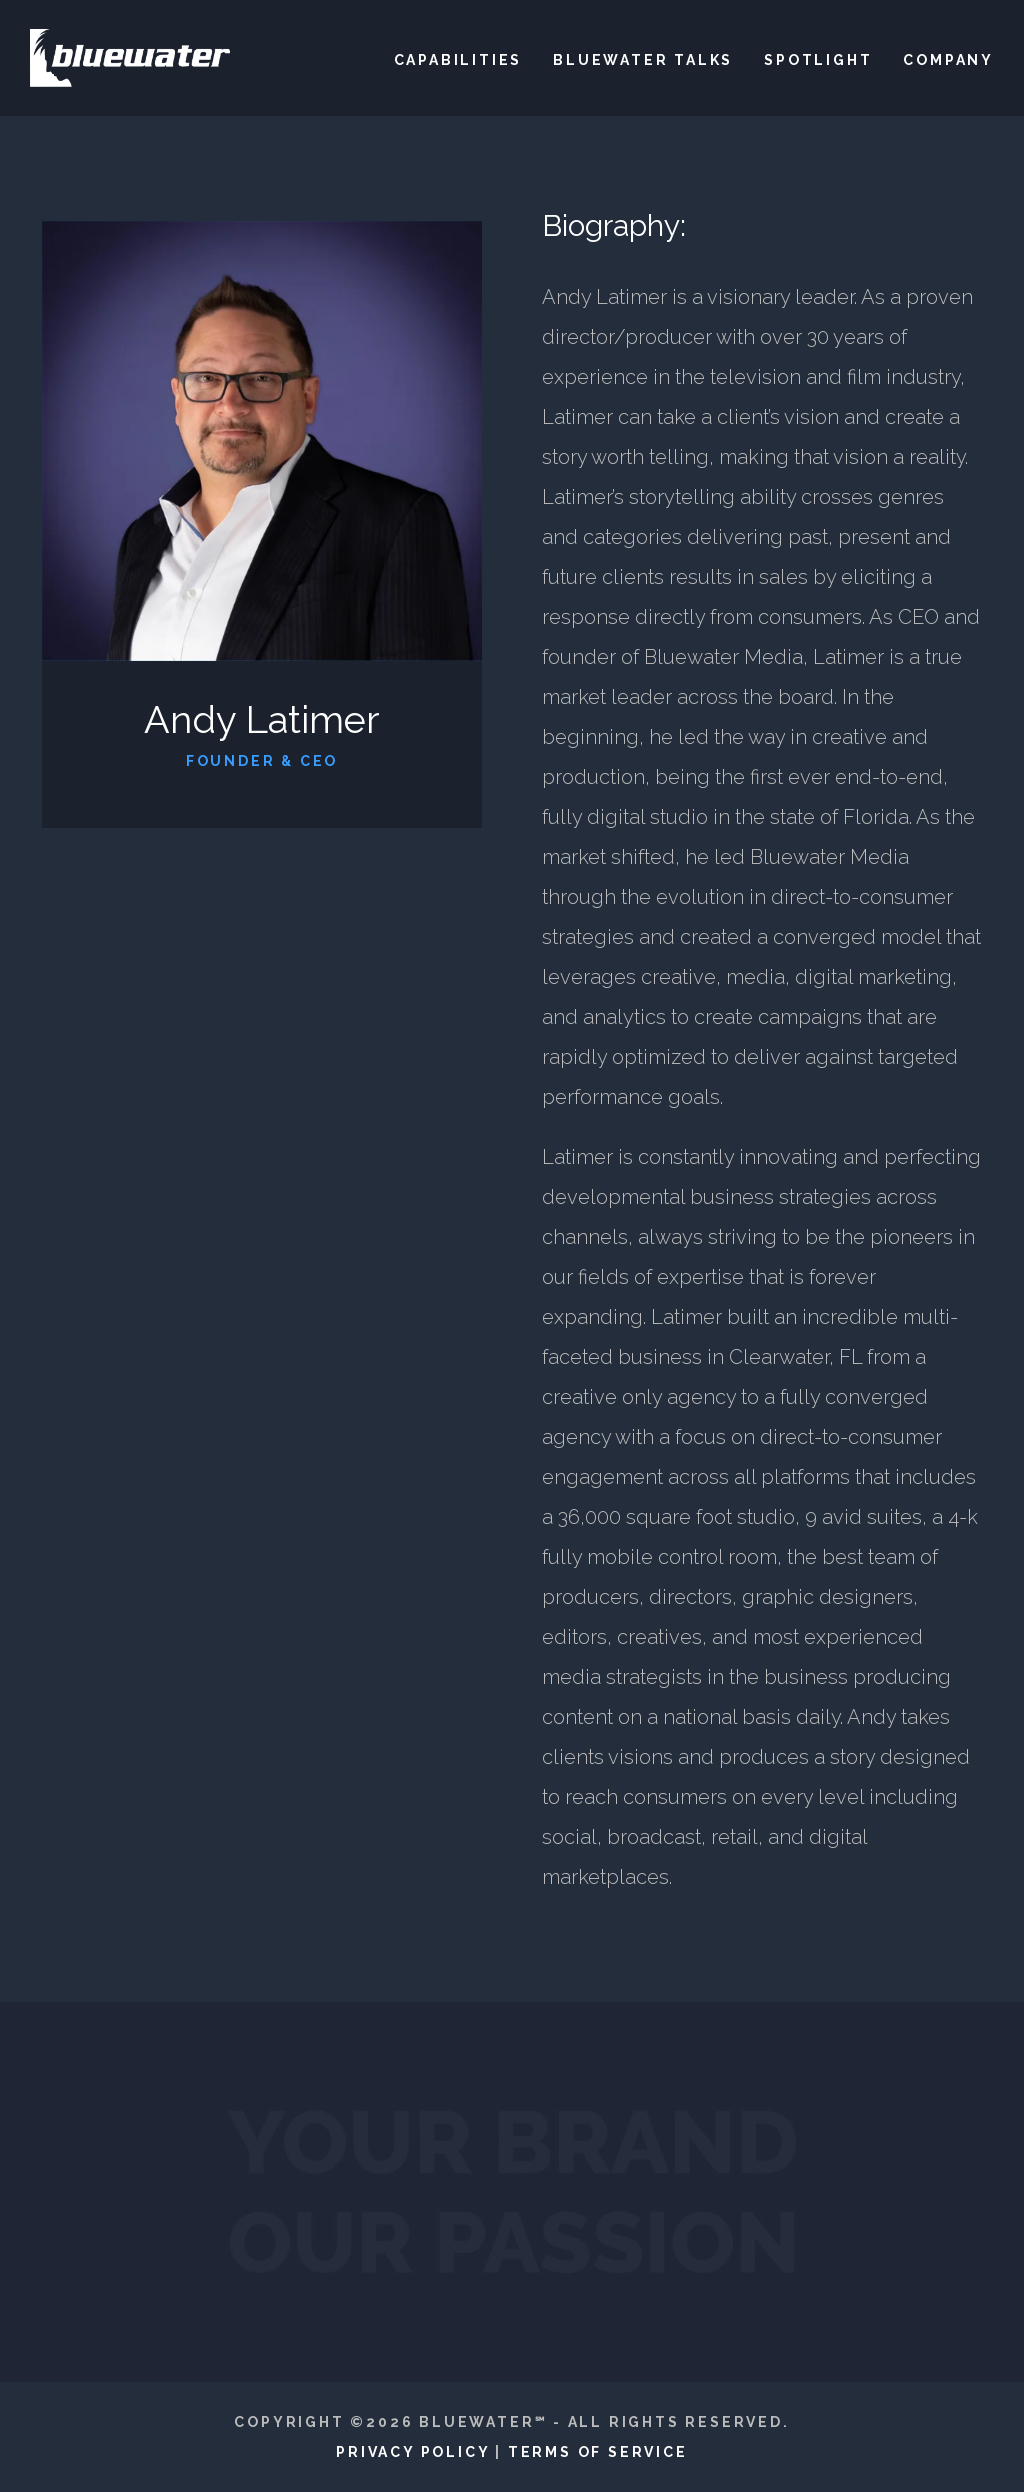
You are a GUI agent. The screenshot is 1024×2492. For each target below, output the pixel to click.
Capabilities (458, 60)
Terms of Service (598, 2452)
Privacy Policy (412, 2452)
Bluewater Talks (643, 60)
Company (948, 60)
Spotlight (818, 60)
